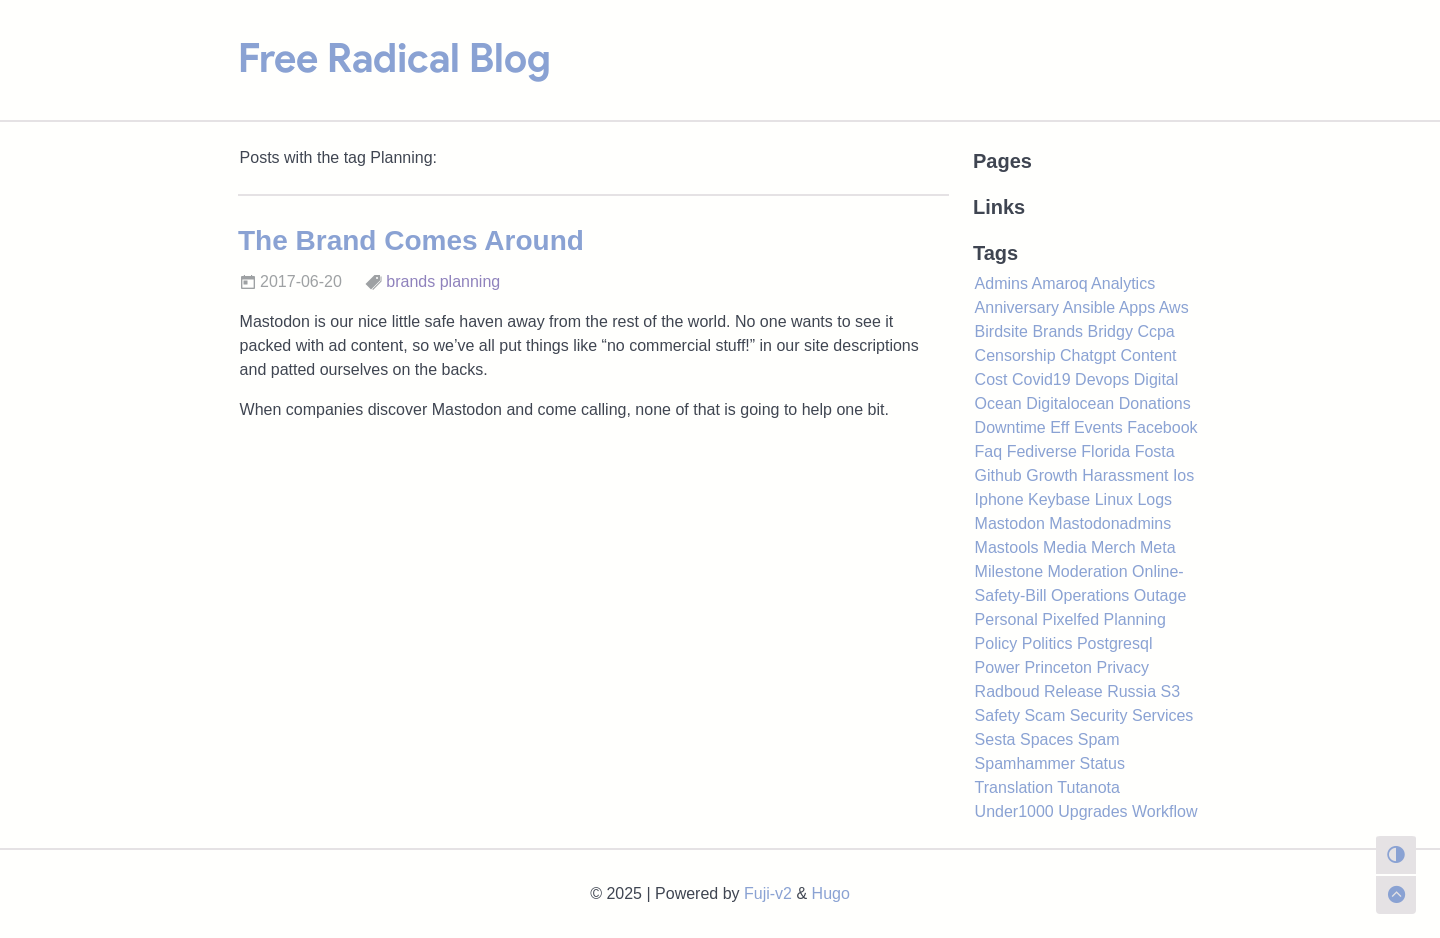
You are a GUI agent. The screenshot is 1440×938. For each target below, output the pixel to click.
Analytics (1123, 283)
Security (1099, 715)
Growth (1052, 475)
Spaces (1046, 739)
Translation (1014, 787)
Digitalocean (1070, 403)
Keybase (1059, 499)
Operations (1090, 595)
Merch (1113, 547)
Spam (1099, 739)
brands (410, 281)
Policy (996, 643)
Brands (1057, 331)
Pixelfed (1070, 619)
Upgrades (1092, 811)
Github (998, 475)
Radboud (1007, 691)
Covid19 (1041, 379)
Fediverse (1042, 451)
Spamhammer (1025, 763)
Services (1162, 715)
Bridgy (1110, 331)
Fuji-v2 (768, 893)
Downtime (1010, 427)
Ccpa (1155, 331)
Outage (1160, 595)
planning (470, 281)
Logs (1154, 499)
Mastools (1007, 547)
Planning (1135, 619)
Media (1065, 547)
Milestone (1009, 571)
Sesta (995, 739)
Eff (1059, 427)
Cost (991, 379)
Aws (1174, 307)
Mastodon (1010, 523)
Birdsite (1001, 331)
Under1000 (1014, 811)
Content (1148, 355)
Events (1098, 427)
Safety (997, 715)
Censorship (1015, 355)
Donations (1155, 403)
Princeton (1058, 667)
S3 (1171, 691)
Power (997, 667)
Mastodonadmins (1110, 523)
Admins (1001, 283)
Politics (1047, 643)
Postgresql (1115, 643)
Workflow (1165, 811)
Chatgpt (1088, 355)
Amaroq (1060, 283)
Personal (1006, 619)
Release (1073, 691)
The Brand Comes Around (411, 240)
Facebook (1162, 427)
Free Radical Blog (394, 58)
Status (1102, 763)
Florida (1105, 451)
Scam (1044, 715)
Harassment (1125, 475)
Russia (1131, 691)
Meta (1158, 547)
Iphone (999, 499)
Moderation (1088, 571)
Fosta (1155, 451)
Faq (989, 451)
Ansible (1089, 307)
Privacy (1122, 667)
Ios (1183, 475)
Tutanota (1088, 787)
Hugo (831, 893)
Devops (1102, 379)
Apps (1137, 307)
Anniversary (1017, 307)
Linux (1114, 499)
